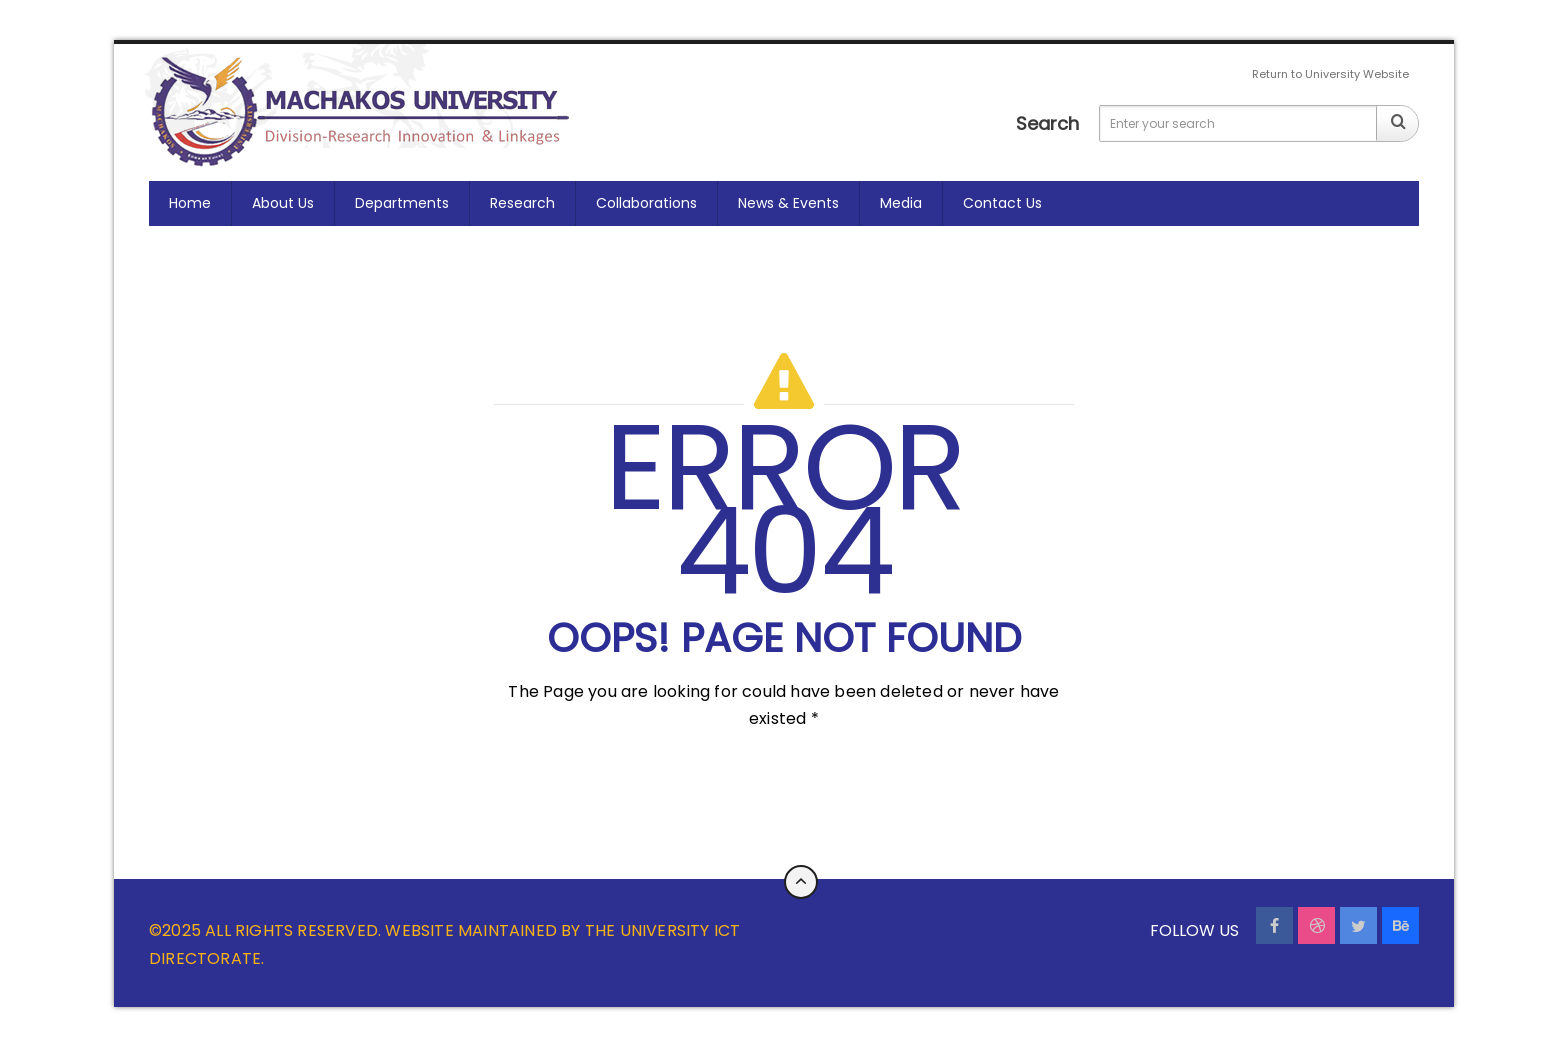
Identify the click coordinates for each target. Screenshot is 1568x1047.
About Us (283, 203)
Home (190, 203)
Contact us (1002, 203)
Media (901, 203)
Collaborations (646, 203)
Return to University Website (1330, 74)
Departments (402, 203)
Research (522, 203)
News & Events (788, 203)
